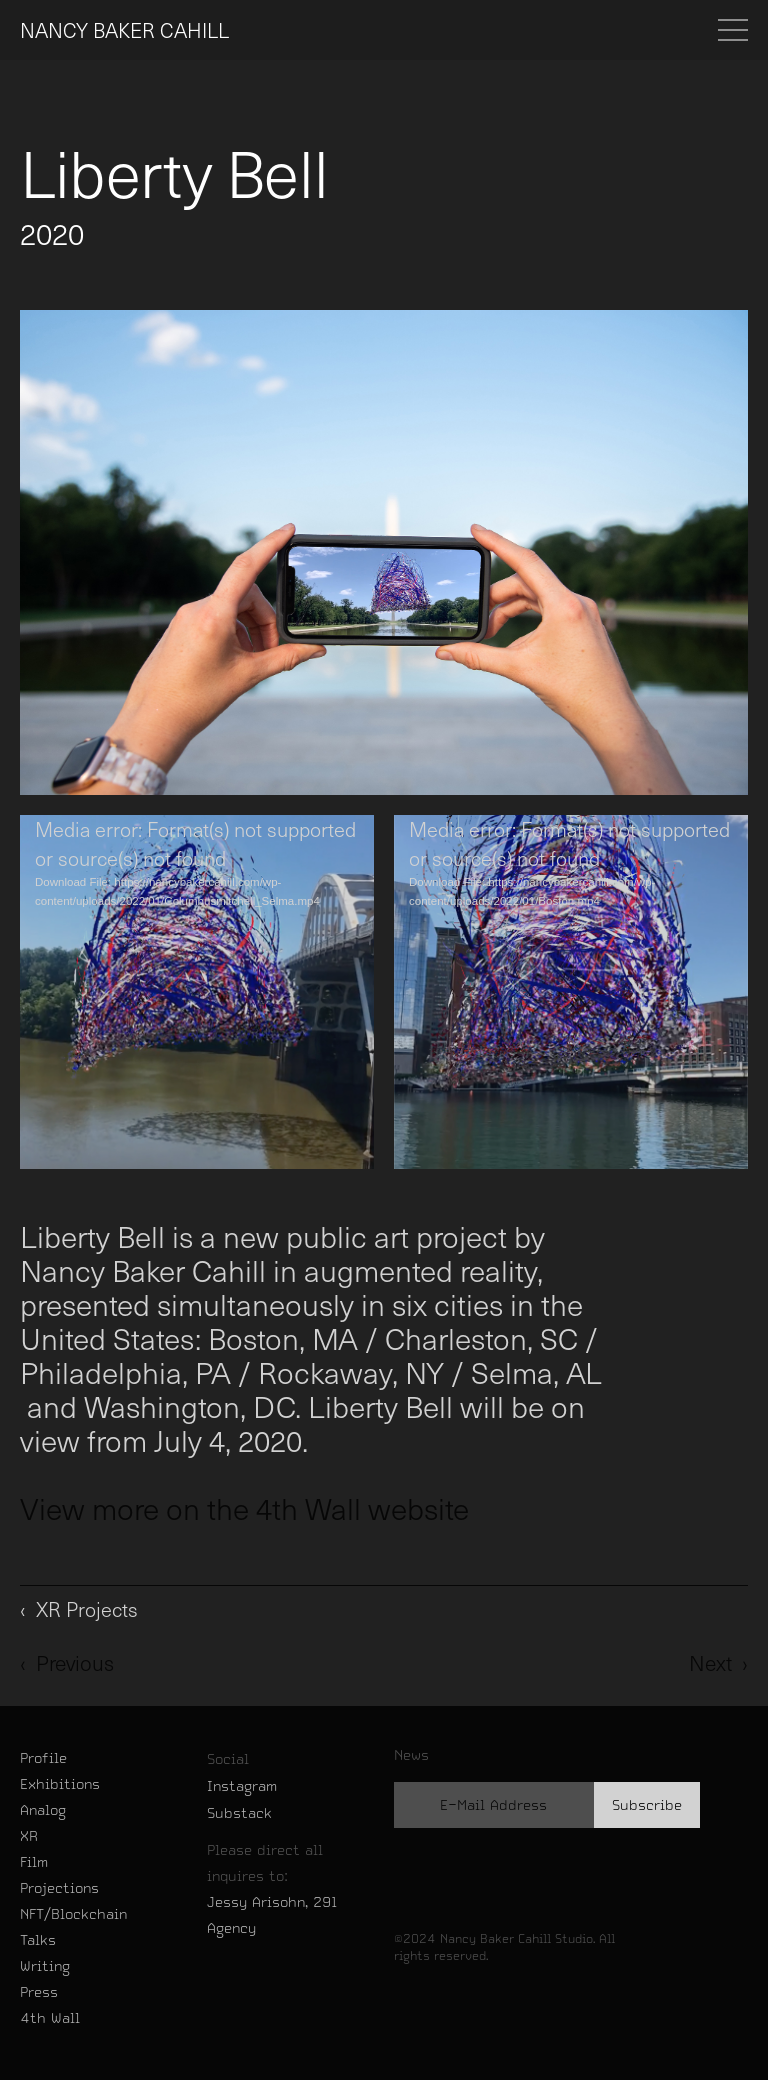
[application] (197, 992)
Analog (43, 1810)
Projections (59, 1888)
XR (29, 1836)
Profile (43, 1758)
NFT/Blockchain (73, 1914)
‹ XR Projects (79, 1608)
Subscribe (647, 1805)
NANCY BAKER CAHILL (124, 30)
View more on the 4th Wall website (244, 1508)
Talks (38, 1940)
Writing (45, 1966)
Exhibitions (60, 1784)
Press (39, 1992)
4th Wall (50, 2018)
